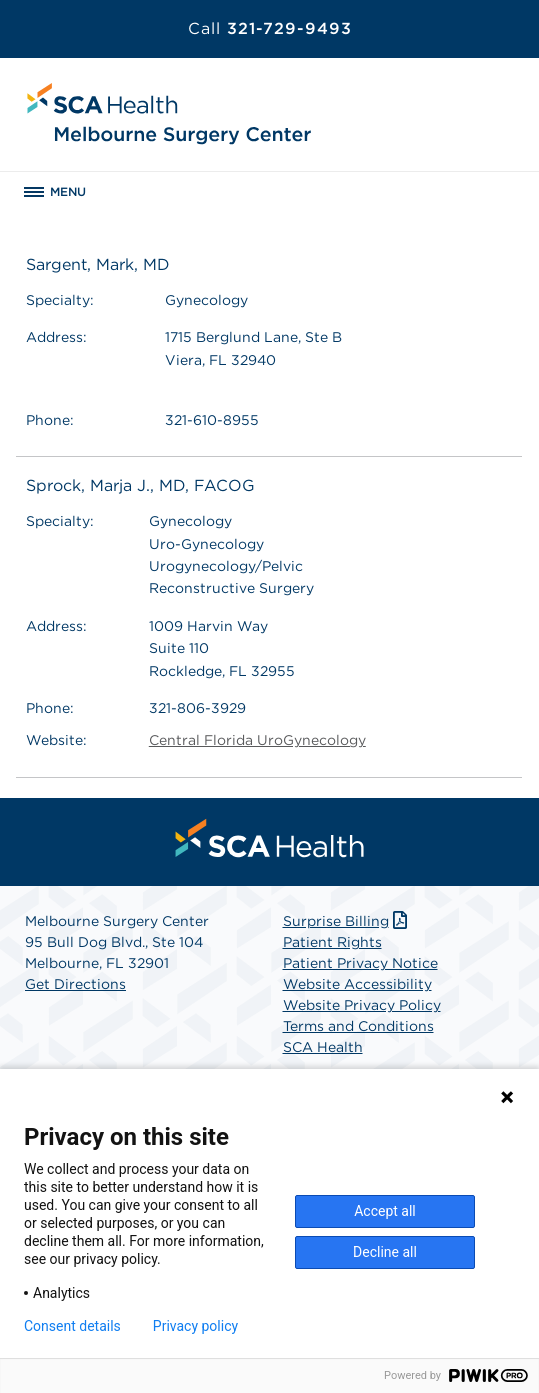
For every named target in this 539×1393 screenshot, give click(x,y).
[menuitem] (270, 838)
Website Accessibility (357, 984)
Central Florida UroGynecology (257, 740)
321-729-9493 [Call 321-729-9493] (270, 28)
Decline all (385, 1252)
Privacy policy (195, 1326)
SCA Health (323, 1047)
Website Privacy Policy (362, 1005)
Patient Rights (332, 942)
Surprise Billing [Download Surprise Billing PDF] (347, 921)
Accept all (385, 1211)
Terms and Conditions (358, 1026)
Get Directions (75, 984)
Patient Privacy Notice (360, 963)
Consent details (72, 1326)
